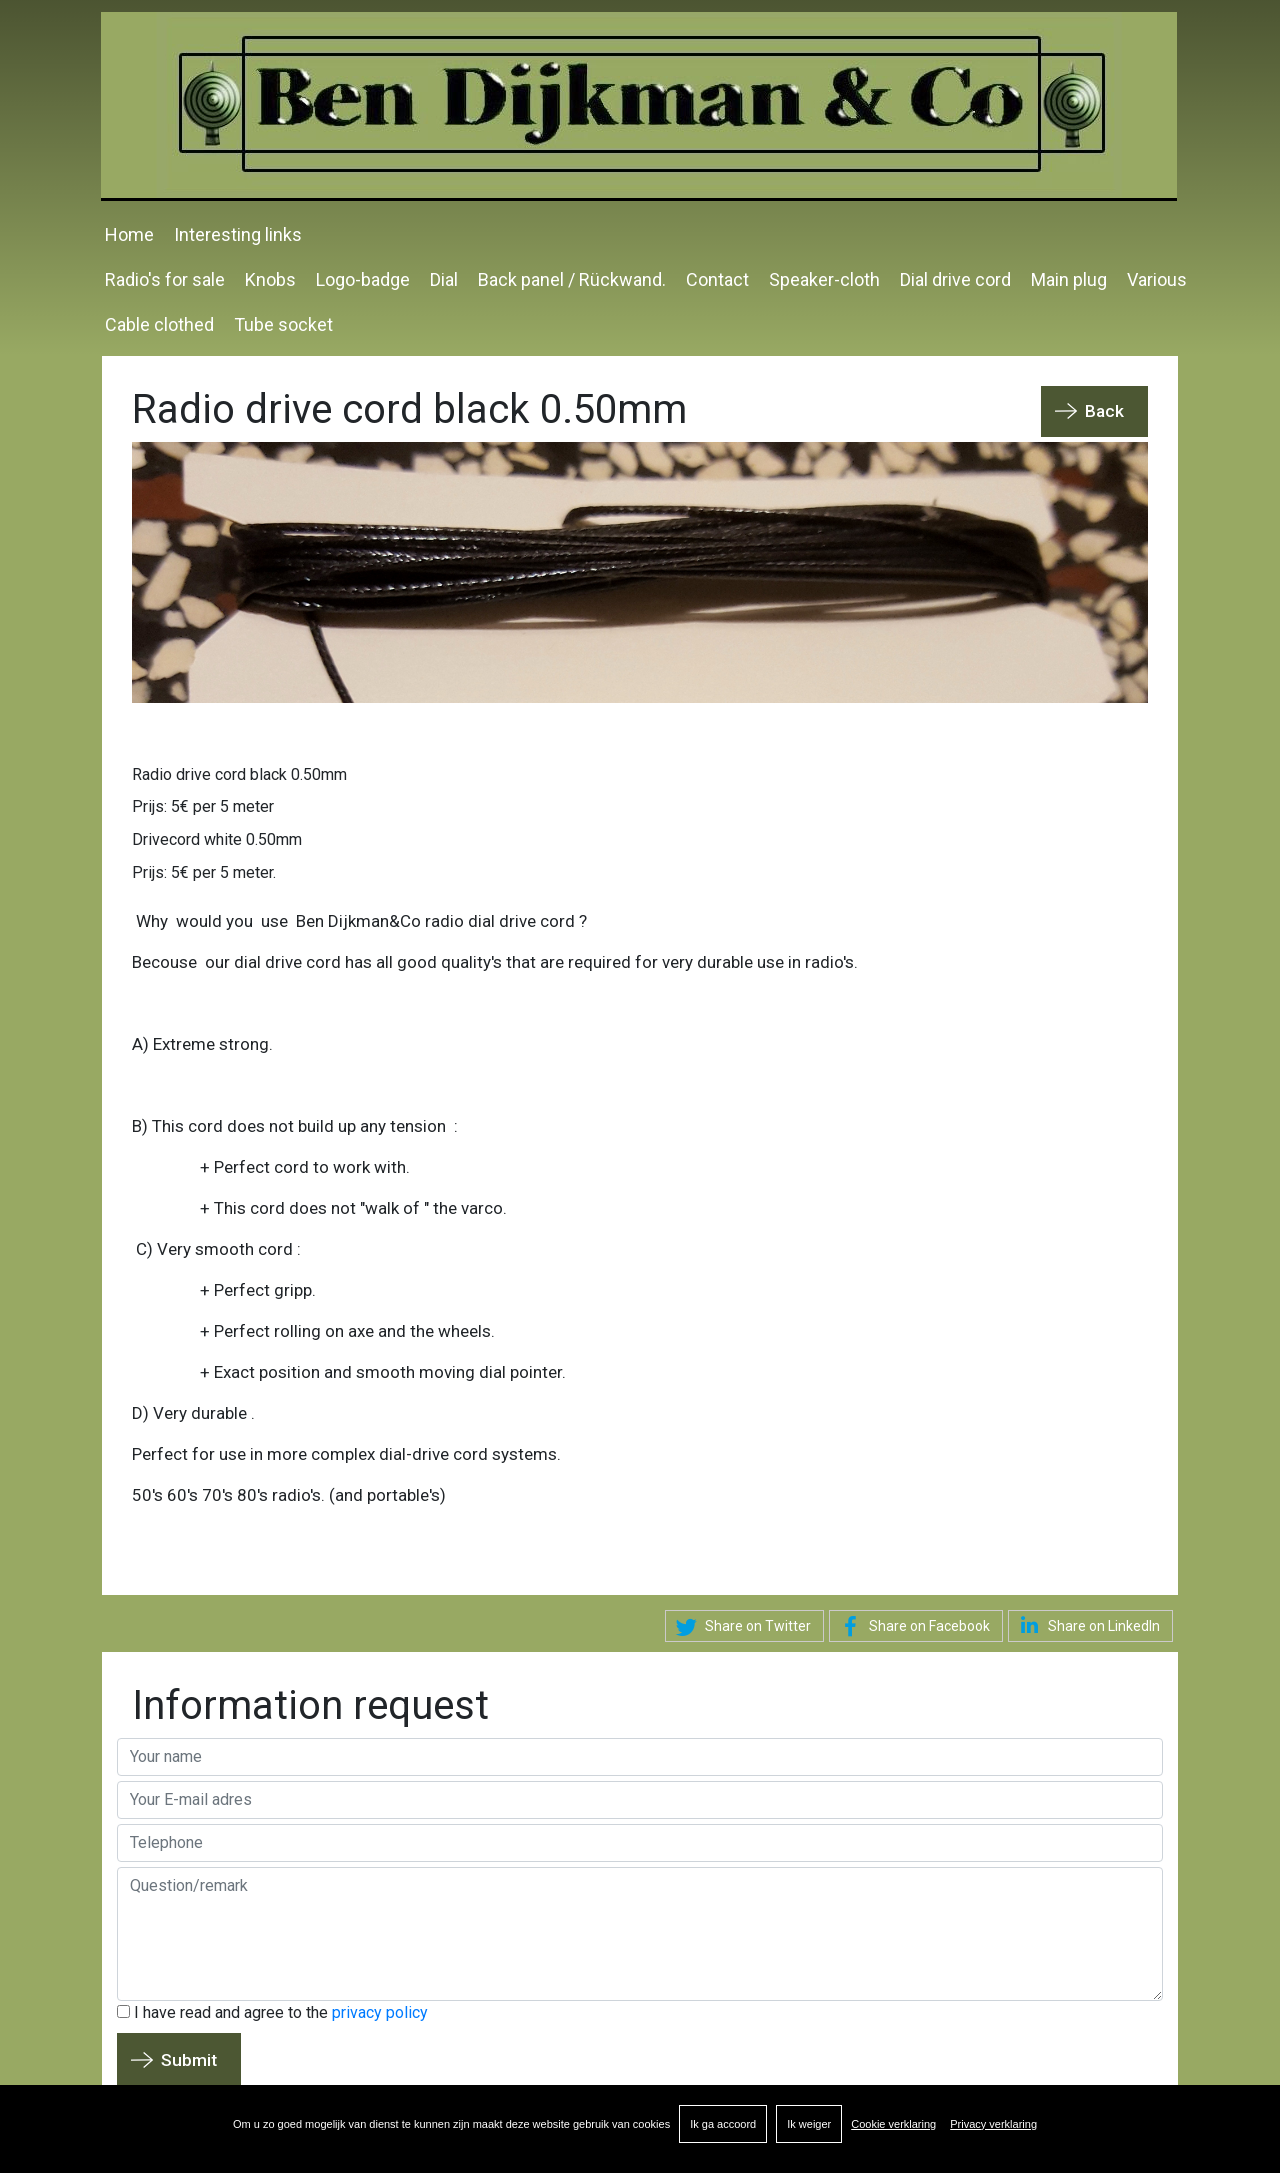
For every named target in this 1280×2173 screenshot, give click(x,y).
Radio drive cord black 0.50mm (239, 773)
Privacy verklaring (993, 2124)
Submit (189, 2059)
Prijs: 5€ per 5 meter (203, 805)
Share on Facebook (912, 1627)
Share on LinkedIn (1086, 1625)
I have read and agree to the (272, 2011)
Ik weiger (809, 2124)
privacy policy (380, 2011)
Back (1104, 411)
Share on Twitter (740, 1627)
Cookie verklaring (893, 2124)
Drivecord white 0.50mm (217, 838)
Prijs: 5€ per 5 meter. (204, 871)
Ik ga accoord (723, 2124)
